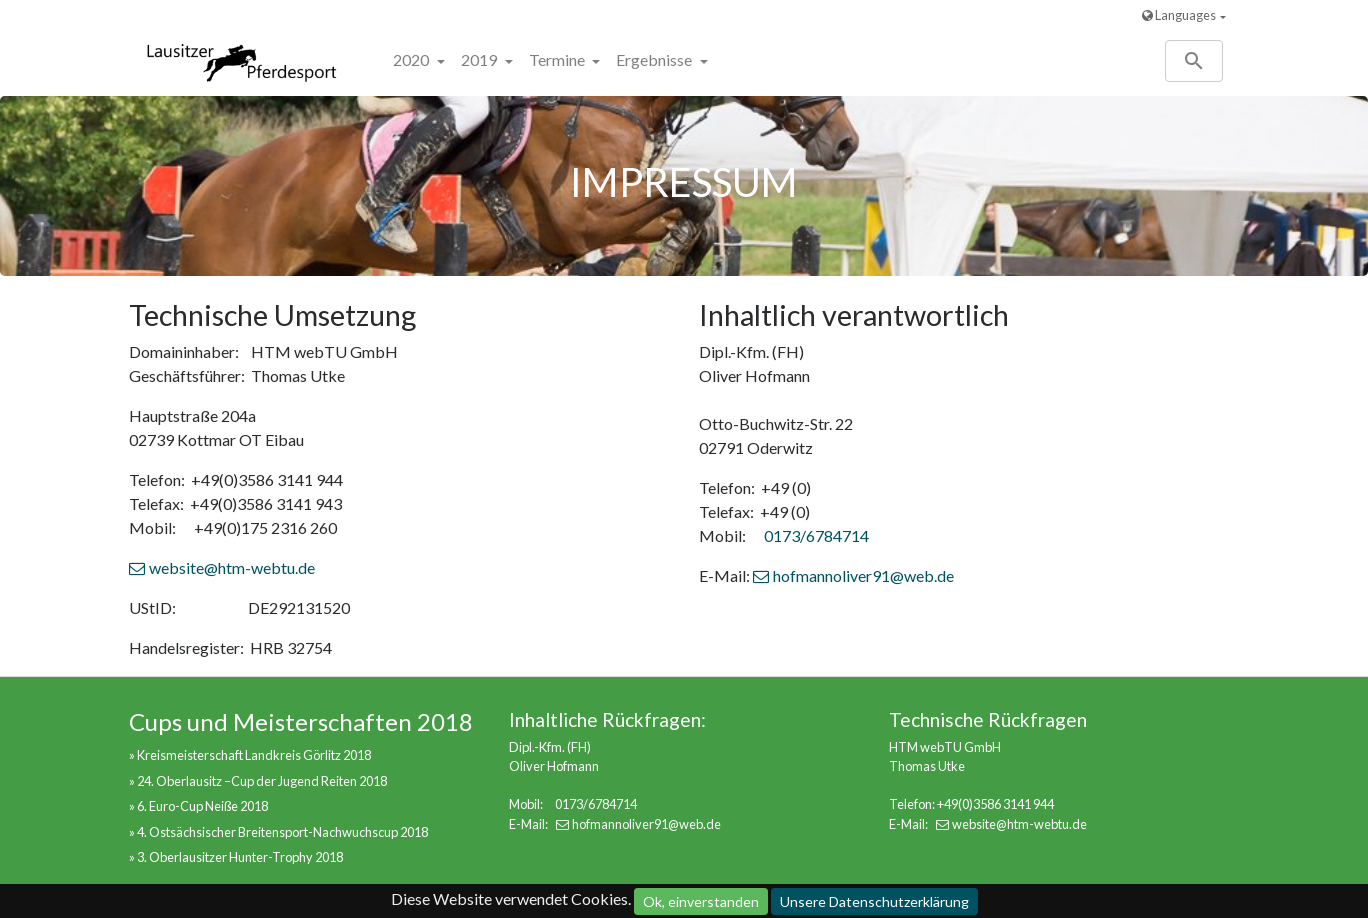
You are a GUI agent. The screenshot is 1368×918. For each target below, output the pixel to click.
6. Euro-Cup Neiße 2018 (202, 806)
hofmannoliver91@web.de (863, 575)
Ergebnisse (655, 59)
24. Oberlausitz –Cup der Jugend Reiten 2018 (262, 781)
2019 (480, 59)
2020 (412, 59)
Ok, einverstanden (701, 901)
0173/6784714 (816, 535)
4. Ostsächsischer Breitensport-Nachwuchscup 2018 (282, 832)
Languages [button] (1179, 15)
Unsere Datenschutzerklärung (874, 901)
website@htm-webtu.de (232, 567)
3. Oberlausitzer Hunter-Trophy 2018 (240, 857)
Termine (558, 59)
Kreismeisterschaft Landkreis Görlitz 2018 (254, 755)
